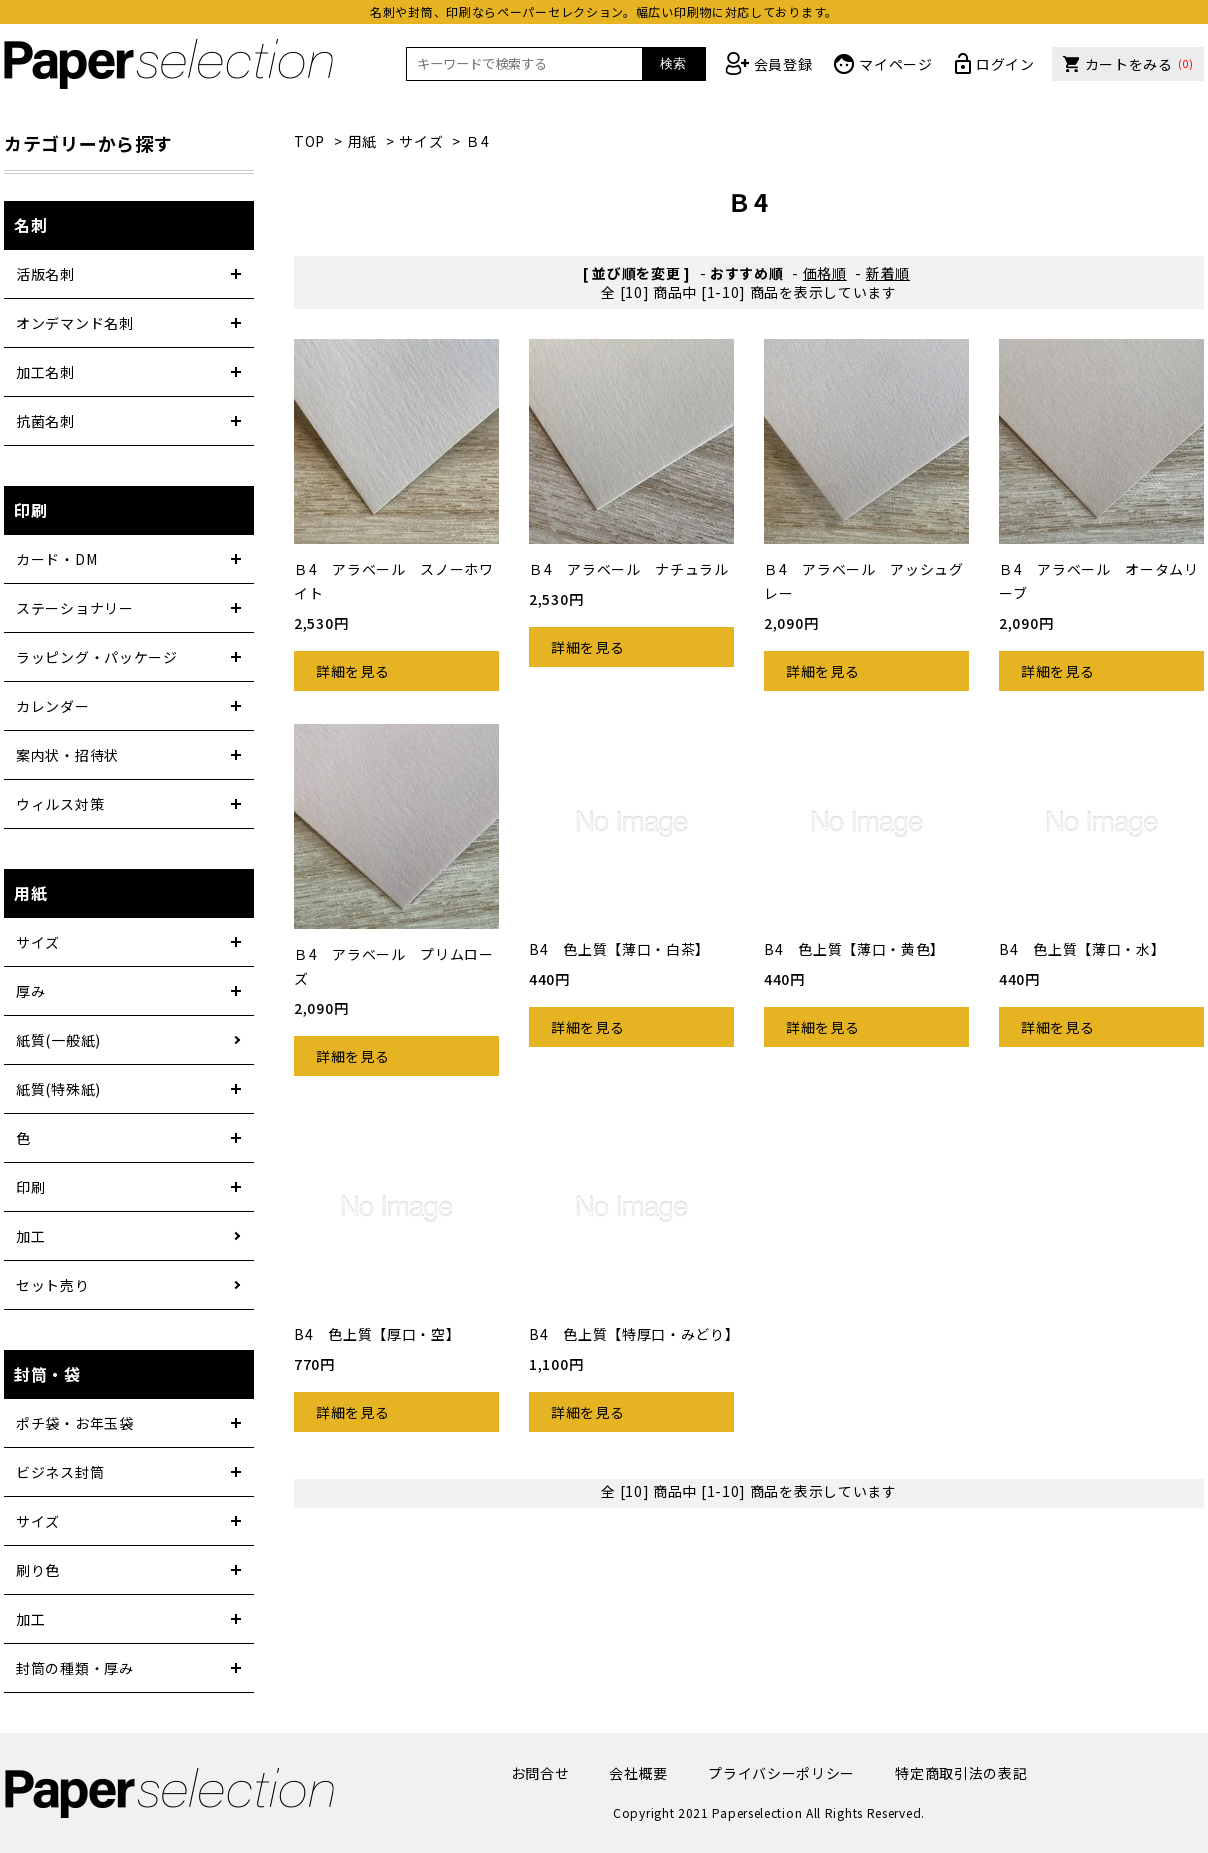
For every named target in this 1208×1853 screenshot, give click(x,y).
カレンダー (53, 706)
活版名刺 (45, 274)
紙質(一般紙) (58, 1040)
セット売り (53, 1285)
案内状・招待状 (67, 755)
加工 (30, 1236)
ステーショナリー (75, 608)
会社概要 (638, 1773)
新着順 (888, 273)
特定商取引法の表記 (961, 1773)
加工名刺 (45, 372)
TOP (309, 141)
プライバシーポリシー (781, 1773)
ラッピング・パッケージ (97, 657)
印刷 (30, 1187)
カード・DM (56, 559)
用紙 (362, 141)
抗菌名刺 (45, 421)
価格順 (825, 273)
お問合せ (540, 1773)
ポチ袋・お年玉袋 (75, 1423)
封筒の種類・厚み (75, 1668)
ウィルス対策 (60, 804)
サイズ (421, 141)
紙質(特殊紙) (58, 1089)
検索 (673, 63)
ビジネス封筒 (60, 1472)
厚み (30, 991)
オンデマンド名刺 (75, 323)
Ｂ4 (477, 141)
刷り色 (38, 1570)
